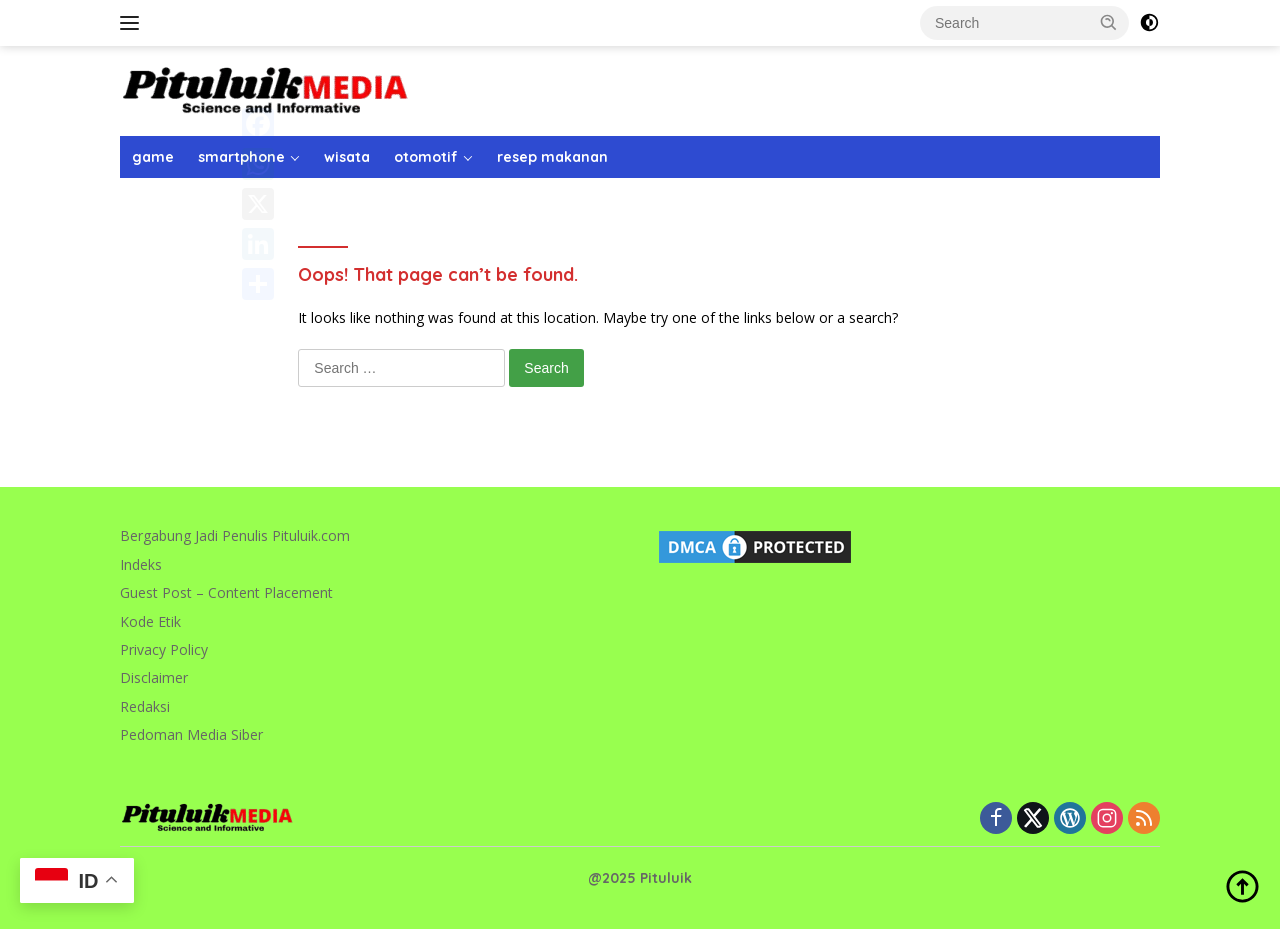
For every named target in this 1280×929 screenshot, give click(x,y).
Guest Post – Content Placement (226, 592)
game (153, 157)
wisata (347, 157)
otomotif (426, 157)
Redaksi (145, 706)
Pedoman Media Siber (191, 734)
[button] (1109, 22)
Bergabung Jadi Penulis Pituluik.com (235, 535)
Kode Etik (150, 621)
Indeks (141, 564)
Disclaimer (154, 677)
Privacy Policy (164, 649)
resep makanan (552, 157)
